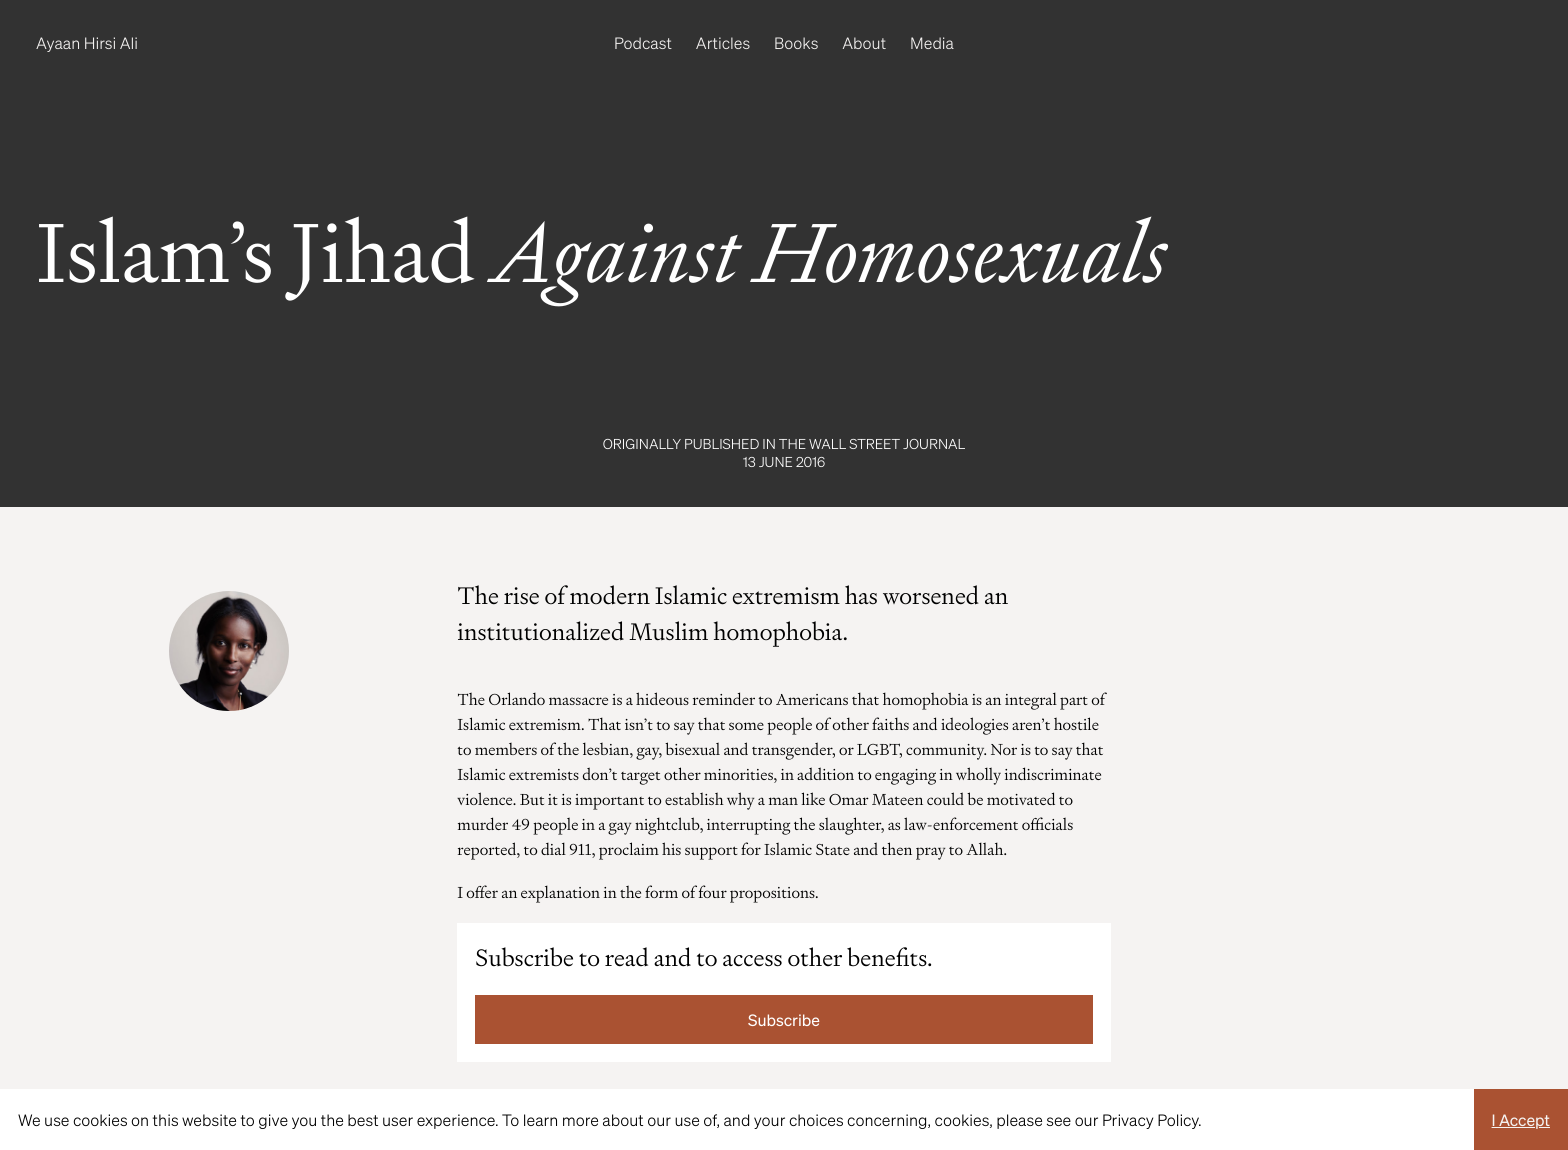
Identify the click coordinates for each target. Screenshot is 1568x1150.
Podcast (643, 42)
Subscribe (784, 1019)
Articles (723, 42)
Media (932, 42)
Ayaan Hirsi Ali (87, 42)
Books (796, 42)
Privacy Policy (1150, 1119)
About (864, 42)
